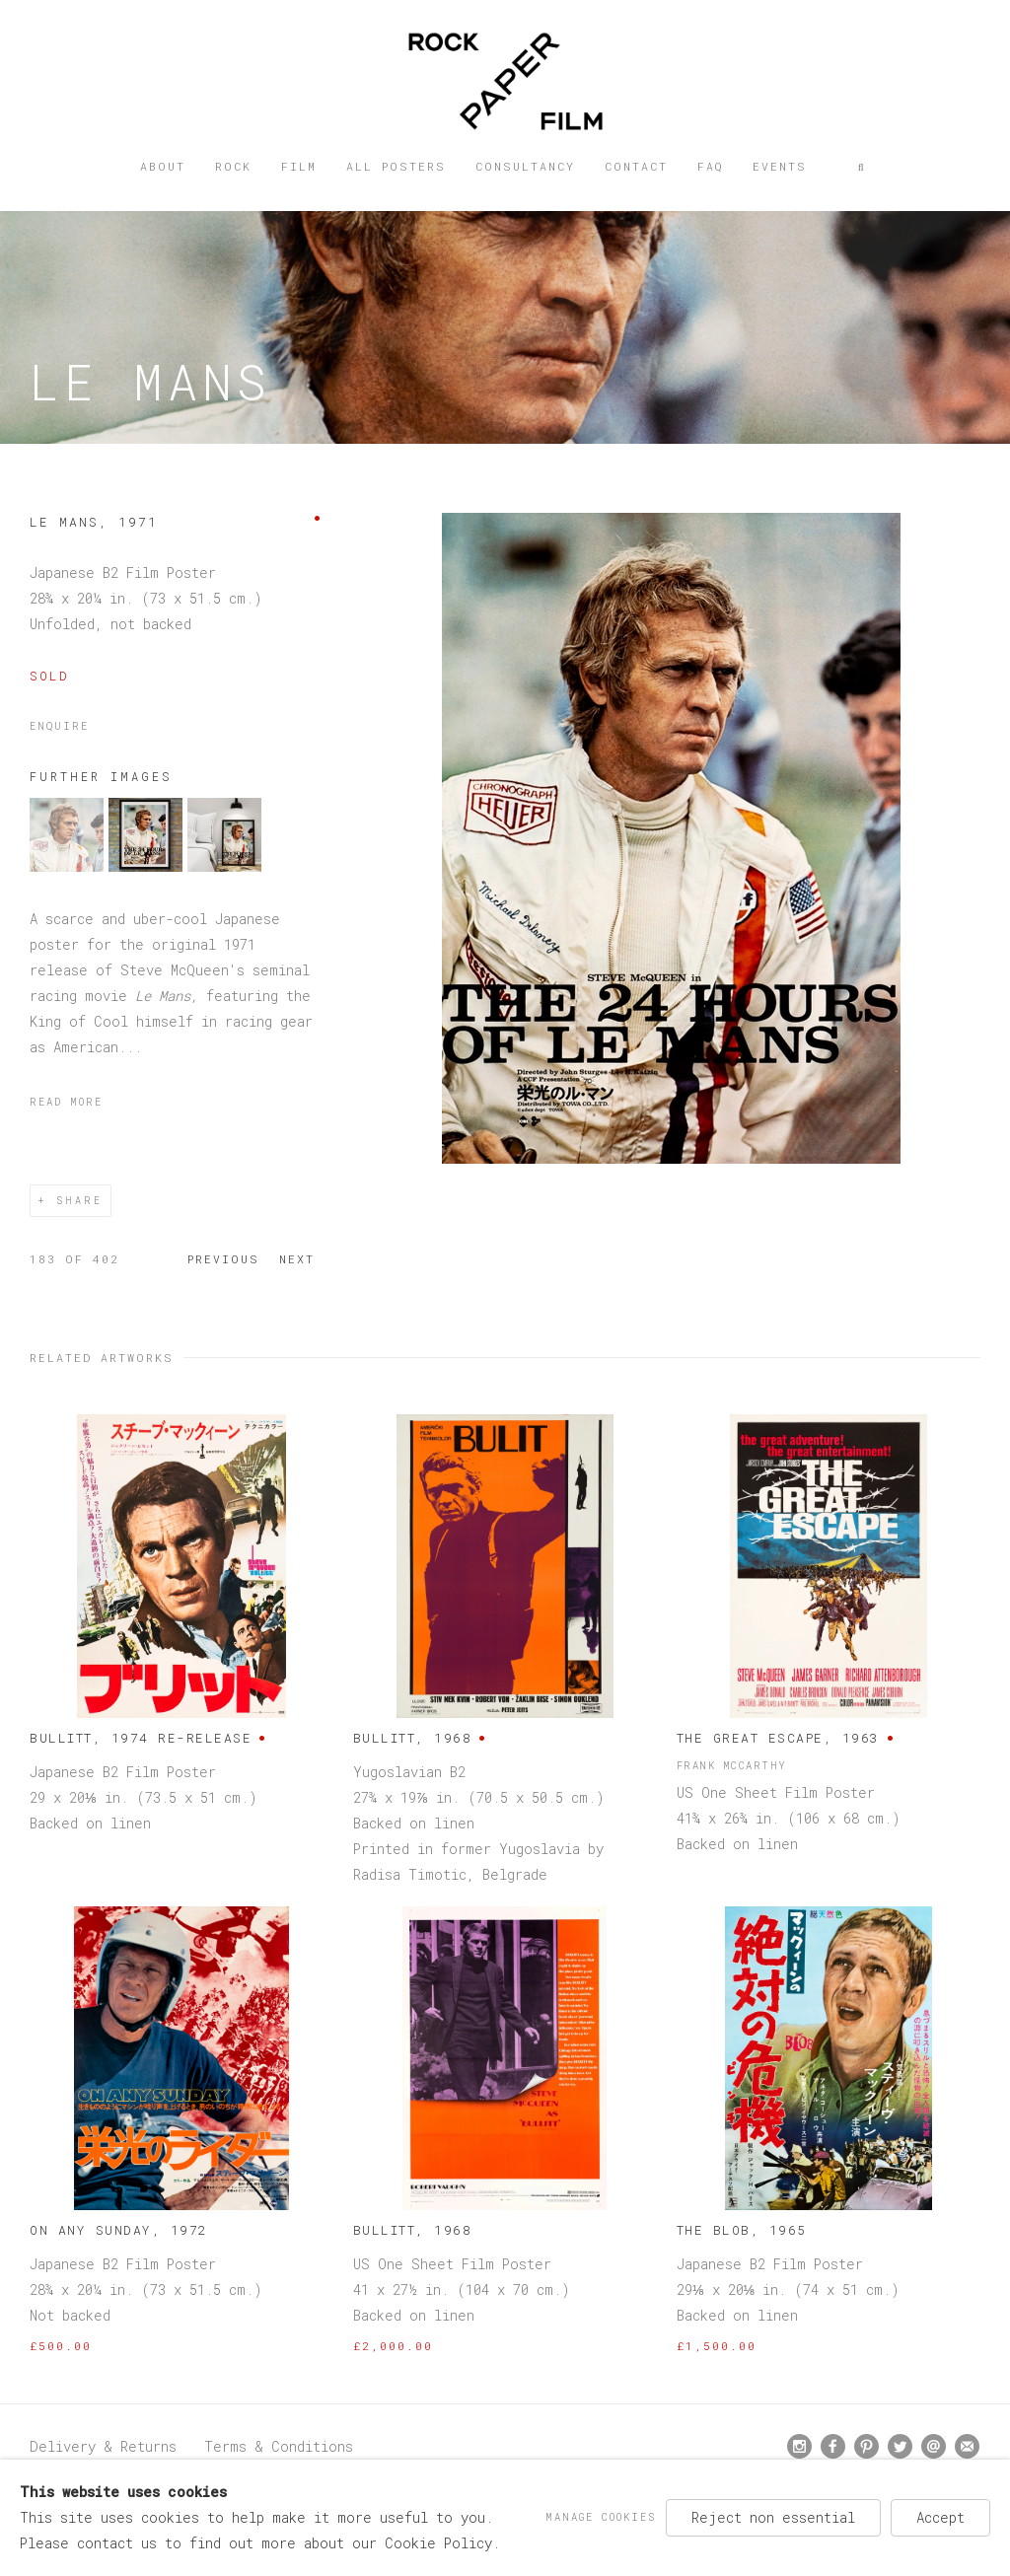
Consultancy (525, 166)
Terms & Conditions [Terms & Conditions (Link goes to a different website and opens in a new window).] (278, 2446)
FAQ (710, 166)
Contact (636, 166)
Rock (233, 166)
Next (297, 1259)
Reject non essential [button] (773, 2517)
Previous (223, 1259)
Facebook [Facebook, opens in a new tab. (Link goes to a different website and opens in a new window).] (833, 2447)
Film (299, 166)
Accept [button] (940, 2517)
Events (780, 166)
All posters (396, 166)
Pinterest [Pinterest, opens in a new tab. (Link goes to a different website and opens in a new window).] (866, 2447)
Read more (66, 1102)
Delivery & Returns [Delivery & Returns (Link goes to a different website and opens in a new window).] (103, 2446)
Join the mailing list (967, 2446)
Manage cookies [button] (600, 2517)
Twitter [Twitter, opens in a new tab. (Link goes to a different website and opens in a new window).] (900, 2447)
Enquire (59, 726)
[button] (862, 167)
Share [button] (79, 1200)
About (162, 166)
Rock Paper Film (505, 81)
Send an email (933, 2446)
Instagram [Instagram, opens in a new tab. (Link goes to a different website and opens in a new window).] (799, 2447)
